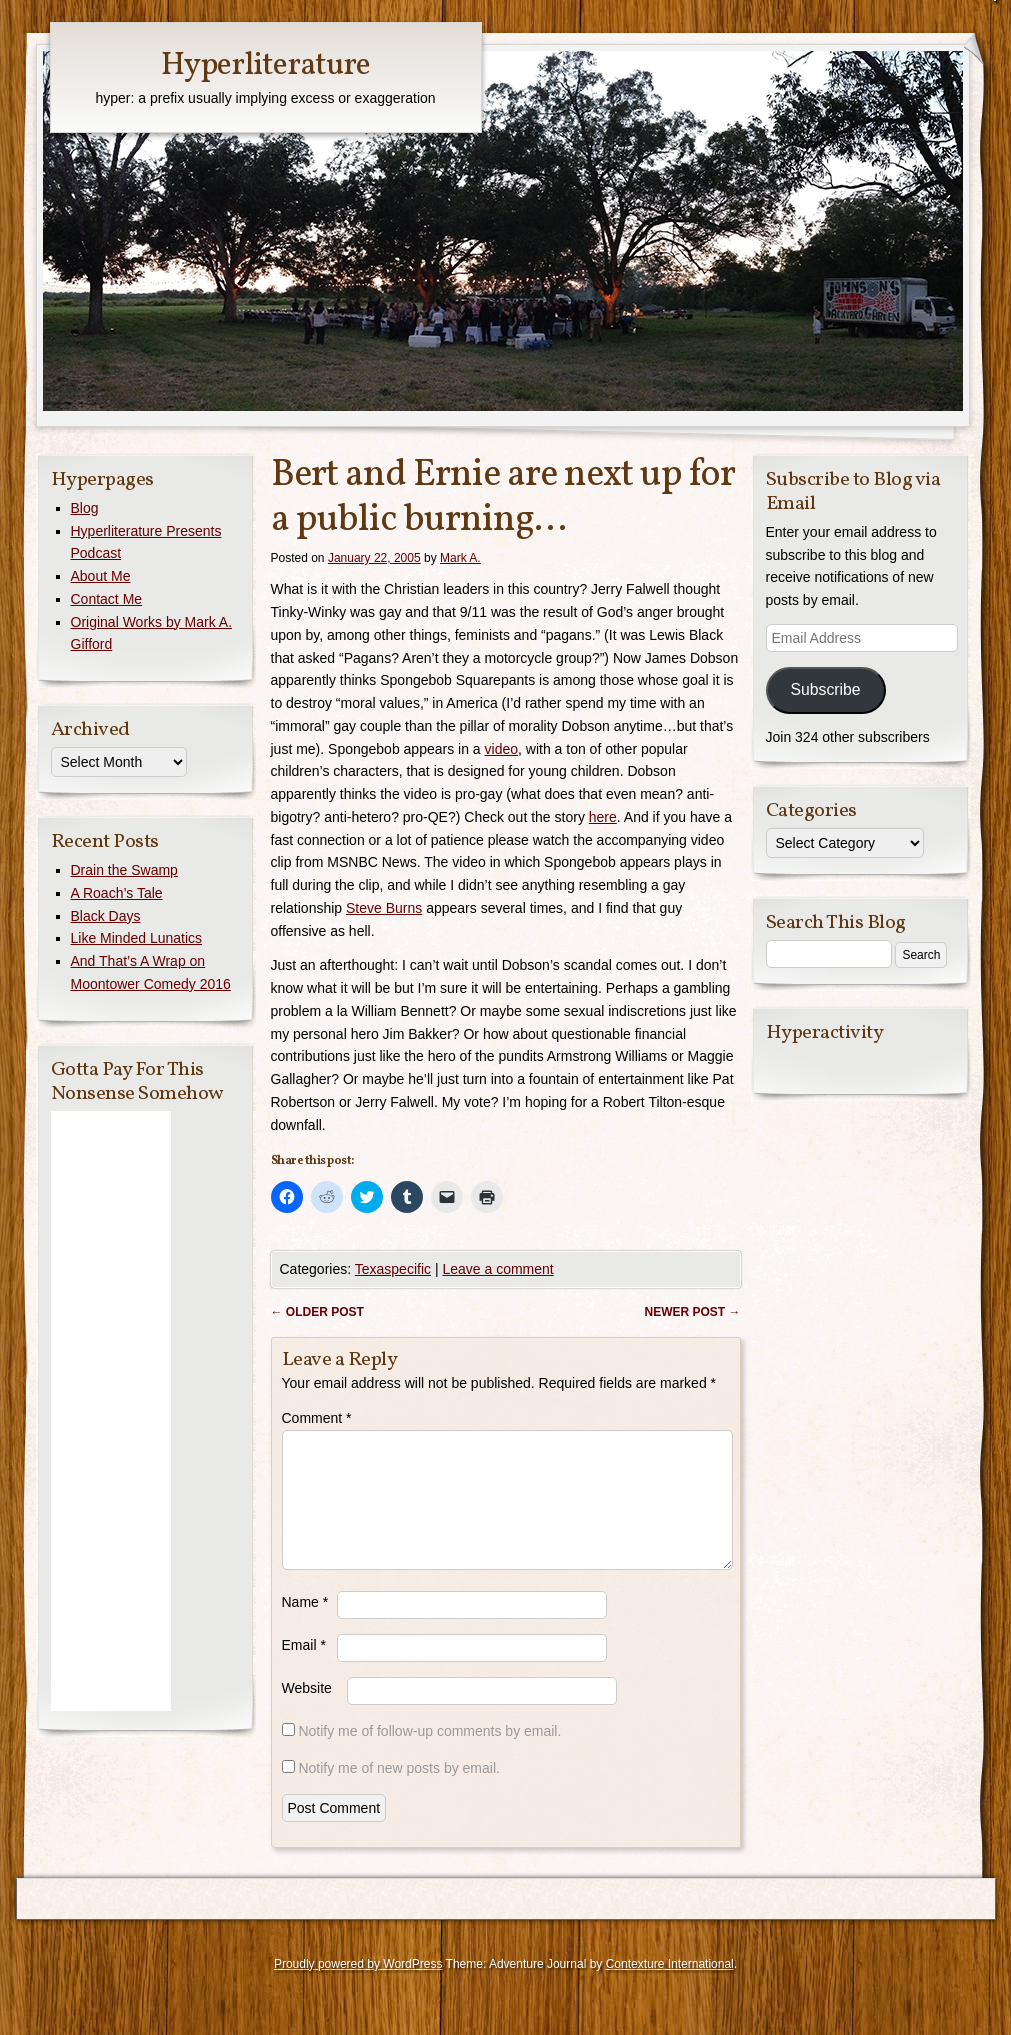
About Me (101, 576)
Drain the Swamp (124, 870)
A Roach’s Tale (117, 893)
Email (304, 1669)
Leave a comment (497, 1269)
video (501, 749)
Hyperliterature (265, 66)
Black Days (106, 916)
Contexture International (670, 1988)
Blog (85, 508)
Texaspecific (393, 1269)
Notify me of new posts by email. (399, 1792)
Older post (317, 1312)
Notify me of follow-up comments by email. (429, 1755)
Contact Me (107, 599)
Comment (317, 1418)
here (603, 817)
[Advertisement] (111, 1411)
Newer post (692, 1312)
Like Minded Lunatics (137, 938)
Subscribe (825, 689)
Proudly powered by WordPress (358, 1988)
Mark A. (460, 558)
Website (307, 1712)
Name (305, 1626)
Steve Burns (384, 908)
